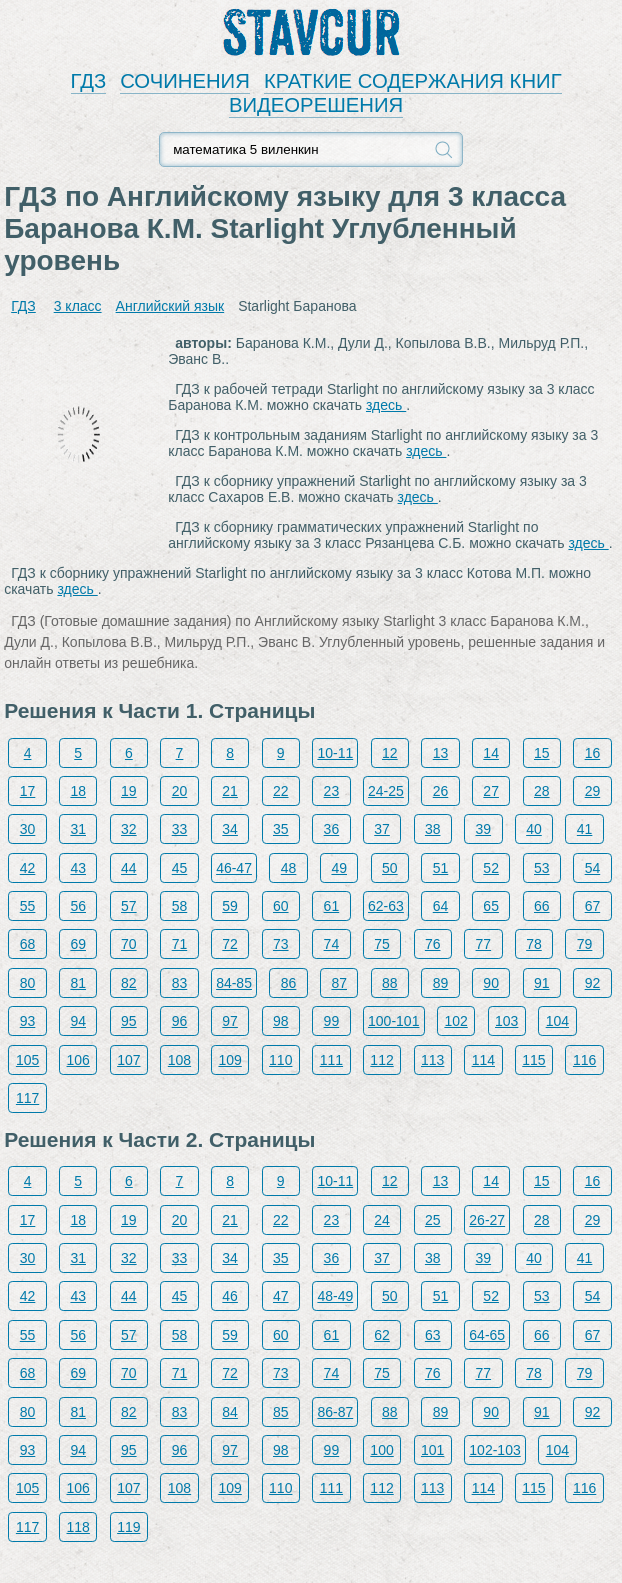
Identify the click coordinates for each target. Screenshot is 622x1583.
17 (28, 791)
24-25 (386, 791)
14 (491, 753)
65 (491, 906)
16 (593, 753)
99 (332, 1021)
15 (542, 753)
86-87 (335, 1412)
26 (441, 791)
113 (432, 1060)
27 (491, 791)
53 (542, 868)
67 (593, 906)
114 (483, 1060)
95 (129, 1021)
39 (484, 829)
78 (534, 944)
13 (441, 753)
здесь (386, 405)
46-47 (234, 868)
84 (230, 1412)
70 (129, 944)
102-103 (494, 1450)
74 (332, 944)
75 (382, 944)
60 (281, 906)
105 (27, 1060)
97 (230, 1021)
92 (593, 983)
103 (506, 1021)
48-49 (335, 1296)
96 (180, 1021)
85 (281, 1412)
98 (281, 1021)
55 (28, 906)
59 (230, 906)
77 (484, 944)
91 (542, 983)
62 (382, 1335)
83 (180, 983)
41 (585, 829)
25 (433, 1220)
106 (78, 1060)
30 (28, 829)
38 (433, 829)
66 (542, 906)
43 (78, 868)
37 (382, 829)
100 (381, 1450)
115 (533, 1060)
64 (441, 906)
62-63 (386, 906)
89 (441, 983)
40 (534, 829)
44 (129, 868)
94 (78, 1021)
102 (455, 1021)
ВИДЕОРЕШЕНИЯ (316, 105)
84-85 (234, 983)
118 (78, 1527)
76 (433, 944)
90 (491, 983)
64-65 (487, 1335)
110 (280, 1060)
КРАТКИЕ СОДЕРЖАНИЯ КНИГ (413, 81)
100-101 (393, 1021)
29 (593, 791)
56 (78, 906)
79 (585, 944)
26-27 (487, 1220)
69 (78, 944)
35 (281, 829)
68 (28, 944)
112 (381, 1060)
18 (78, 791)
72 (230, 944)
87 (339, 983)
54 (593, 868)
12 (390, 753)
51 (441, 868)
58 (180, 906)
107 (128, 1060)
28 (542, 791)
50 (390, 868)
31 (78, 829)
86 (289, 983)
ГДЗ (89, 81)
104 (557, 1021)
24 (382, 1220)
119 (128, 1527)
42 (28, 868)
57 (129, 906)
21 (230, 791)
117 (27, 1098)
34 (230, 829)
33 (180, 829)
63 (433, 1335)
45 (180, 868)
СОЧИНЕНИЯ (185, 81)
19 (129, 791)
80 (28, 983)
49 (339, 868)
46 (230, 1296)
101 (432, 1450)
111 (331, 1060)
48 (289, 868)
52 (491, 868)
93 (28, 1021)
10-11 (335, 753)
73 (281, 944)
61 (332, 906)
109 (229, 1060)
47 (281, 1296)
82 (129, 983)
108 (179, 1060)
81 (78, 983)
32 (129, 829)
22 (281, 791)
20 (180, 791)
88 (390, 983)
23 (332, 791)
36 (332, 829)
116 (584, 1060)
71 (180, 944)
